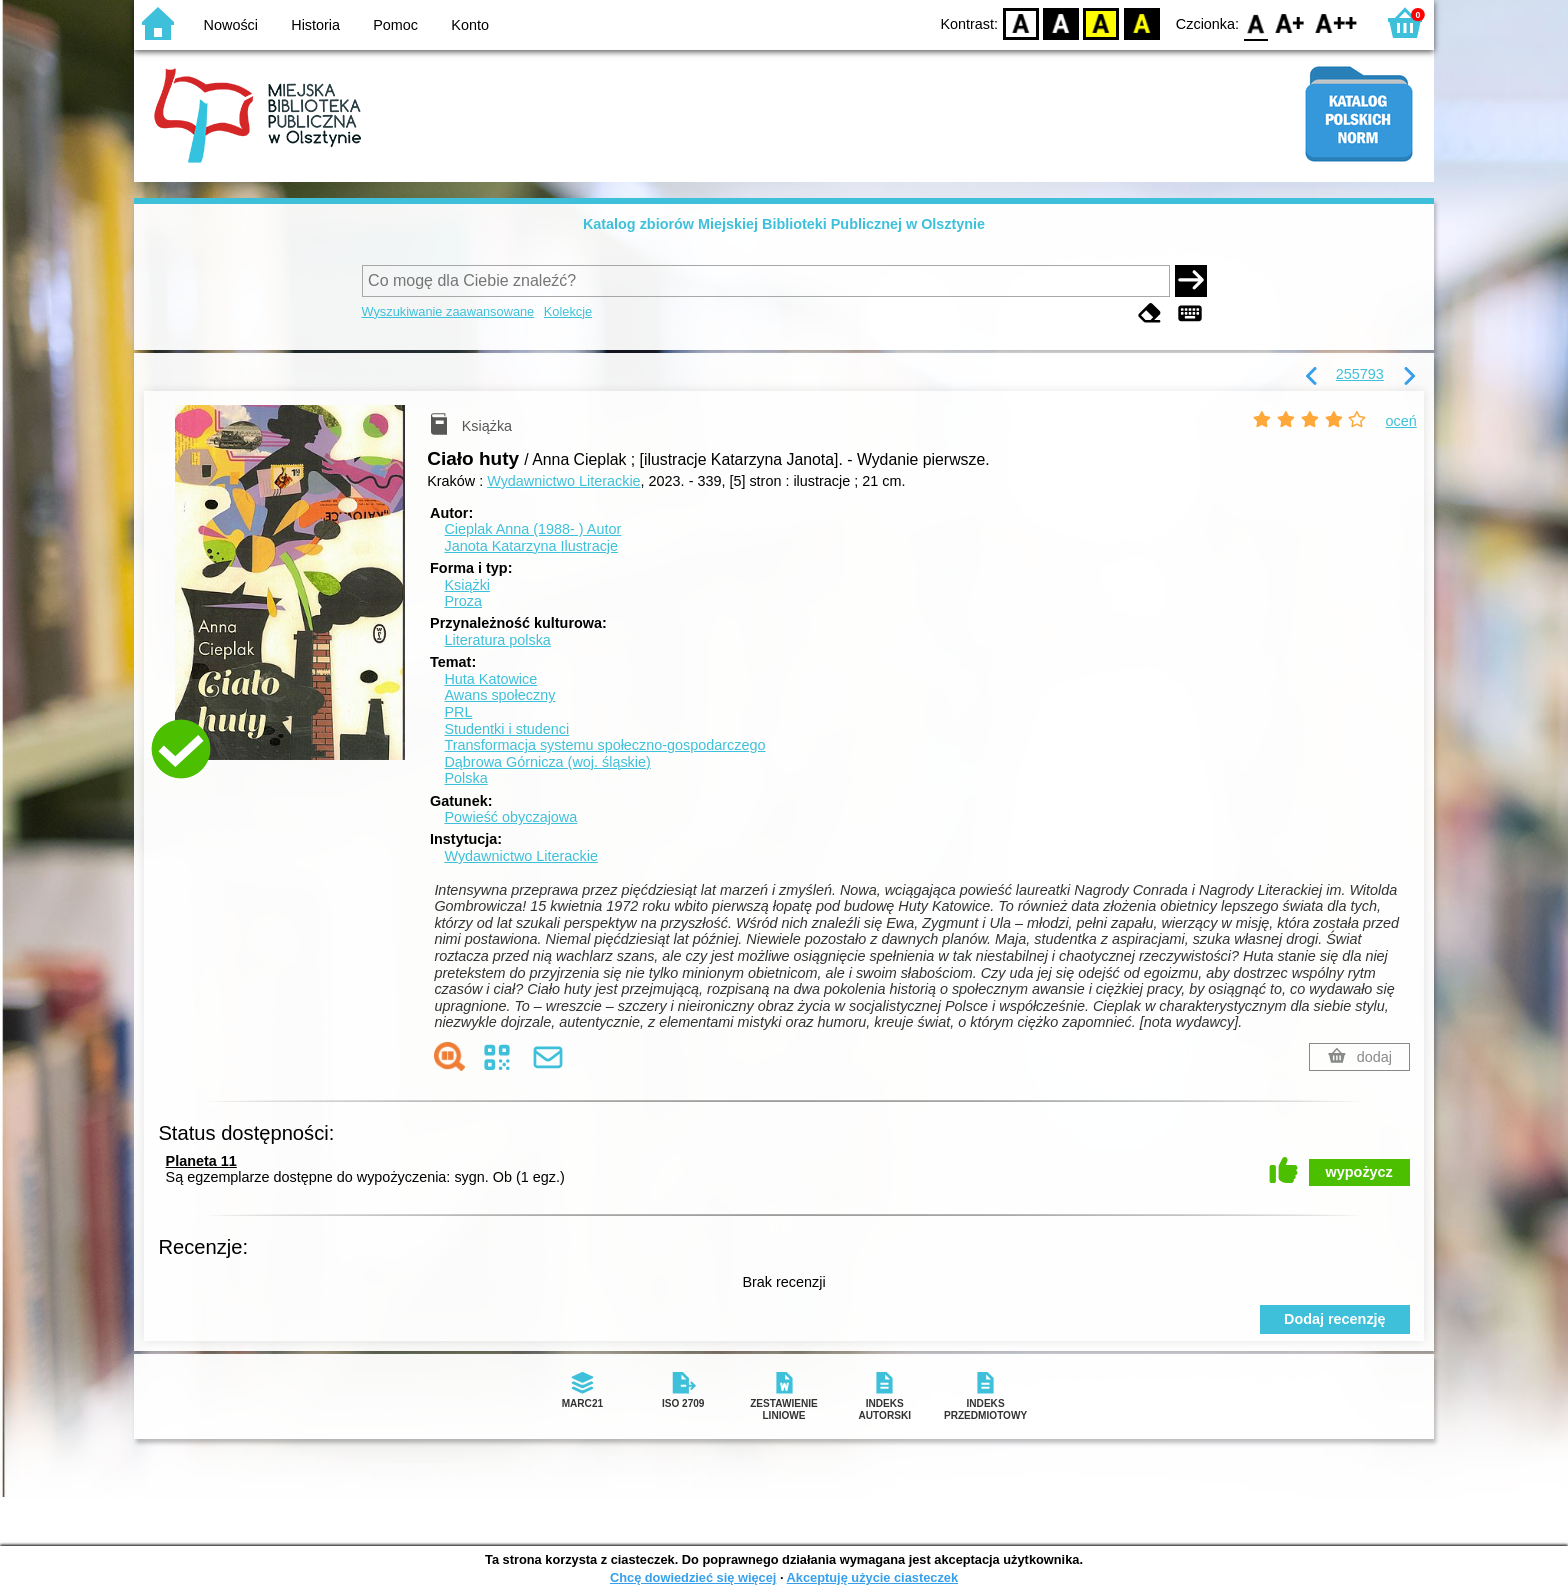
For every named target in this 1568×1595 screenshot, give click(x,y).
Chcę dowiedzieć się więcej (693, 1577)
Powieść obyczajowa (510, 817)
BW (1061, 22)
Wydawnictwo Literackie (563, 481)
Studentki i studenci (506, 729)
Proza (463, 601)
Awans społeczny (499, 695)
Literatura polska (497, 640)
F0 (1255, 22)
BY (1141, 22)
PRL (458, 712)
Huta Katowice (490, 679)
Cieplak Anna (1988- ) (532, 529)
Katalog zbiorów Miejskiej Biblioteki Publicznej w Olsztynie (784, 224)
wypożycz (1359, 1172)
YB (1101, 22)
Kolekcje (568, 311)
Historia (315, 25)
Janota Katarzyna (531, 546)
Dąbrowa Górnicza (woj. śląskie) (547, 762)
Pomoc (395, 25)
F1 (1290, 22)
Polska (465, 778)
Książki (467, 585)
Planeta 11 (201, 1161)
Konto (470, 25)
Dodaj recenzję (1335, 1319)
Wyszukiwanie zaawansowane (448, 311)
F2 (1336, 22)
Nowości (231, 25)
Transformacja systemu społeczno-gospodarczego (604, 745)
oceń (1401, 421)
